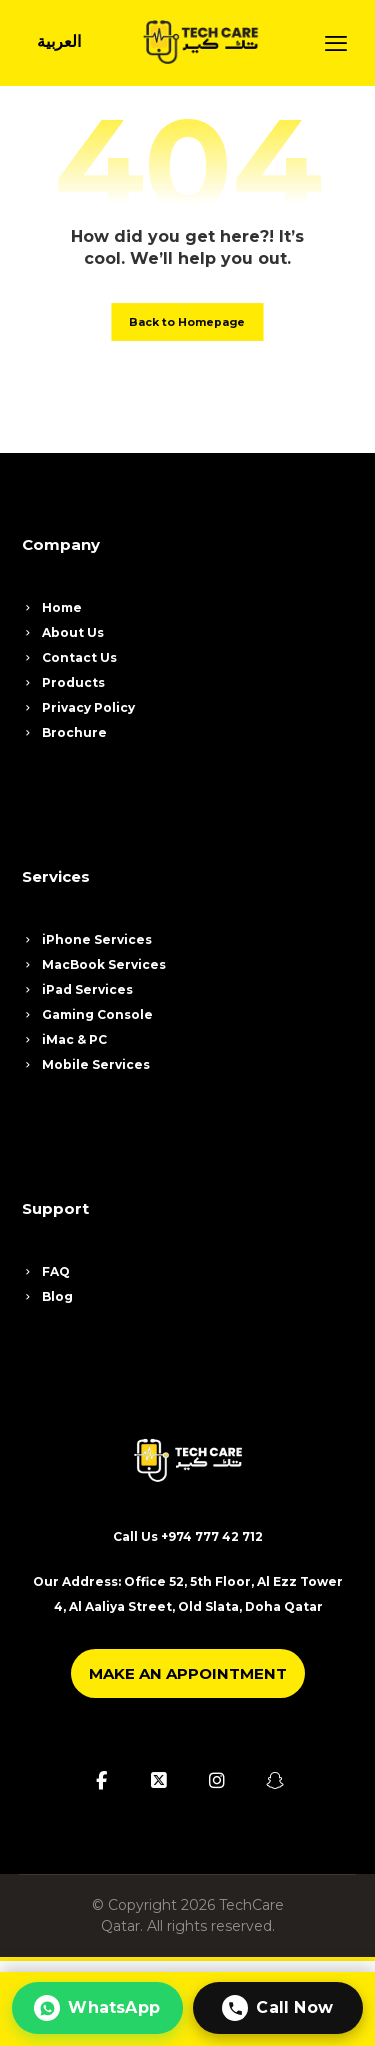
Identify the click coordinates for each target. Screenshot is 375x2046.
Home (52, 607)
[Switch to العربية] (59, 42)
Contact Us (69, 657)
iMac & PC (64, 1039)
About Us (63, 632)
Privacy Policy (78, 707)
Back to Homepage (187, 322)
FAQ (46, 1271)
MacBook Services (94, 964)
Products (63, 682)
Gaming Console (87, 1014)
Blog (47, 1296)
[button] (336, 43)
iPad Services (77, 989)
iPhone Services (87, 939)
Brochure (64, 732)
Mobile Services (86, 1064)
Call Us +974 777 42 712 (188, 1536)
